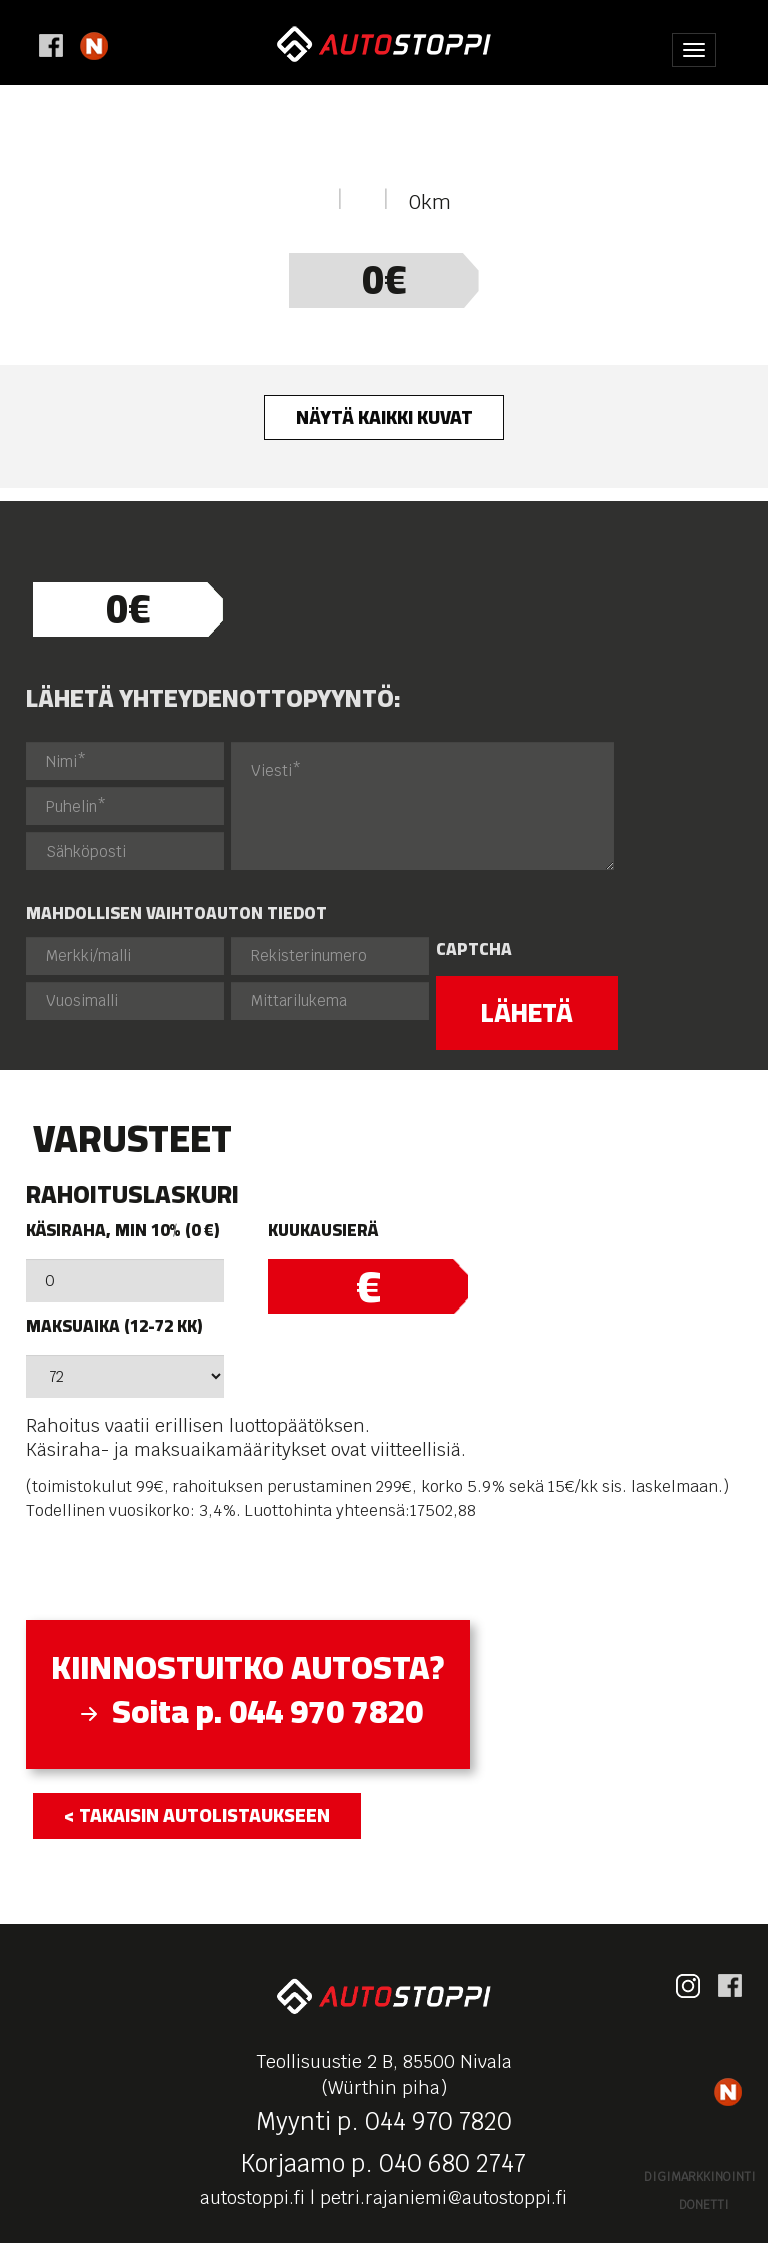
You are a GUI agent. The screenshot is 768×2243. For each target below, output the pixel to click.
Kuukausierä (323, 1230)
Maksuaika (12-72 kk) (114, 1326)
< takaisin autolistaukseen (197, 1815)
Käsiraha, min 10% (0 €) (122, 1230)
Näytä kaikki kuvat (384, 417)
